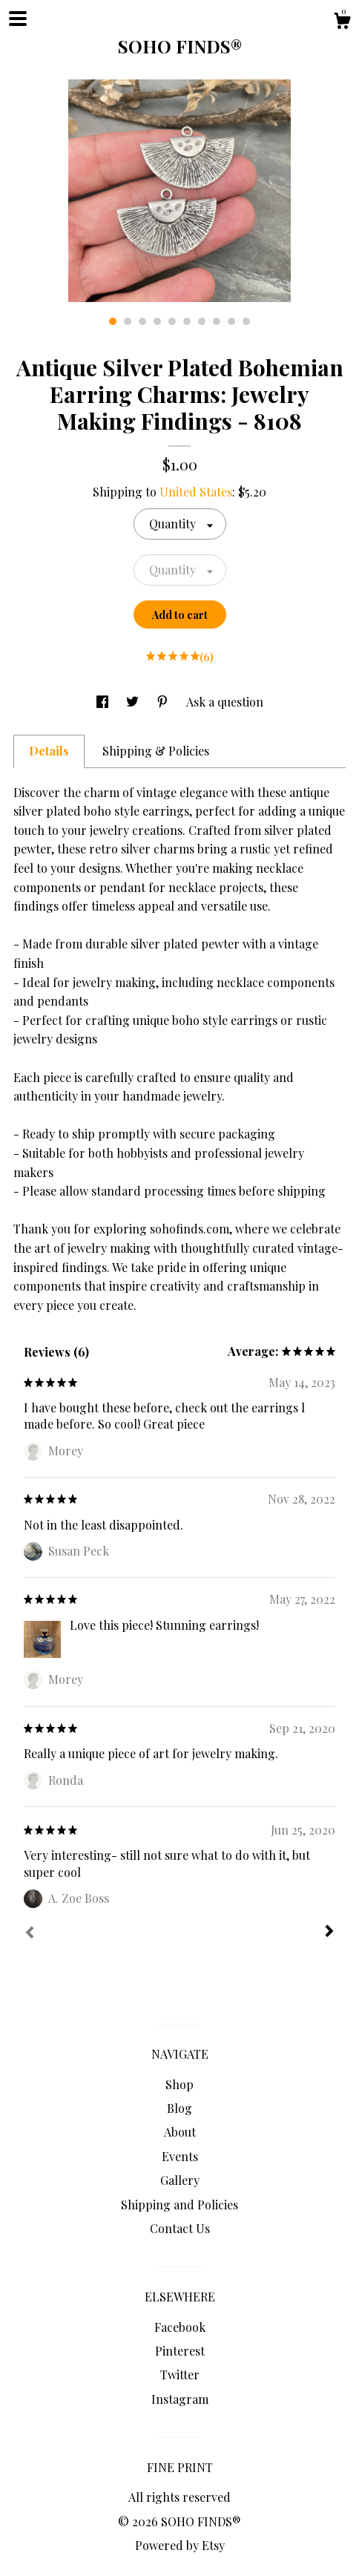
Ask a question (224, 701)
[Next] (329, 1932)
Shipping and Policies (179, 2204)
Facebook (179, 2327)
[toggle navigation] (18, 18)
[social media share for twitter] (134, 701)
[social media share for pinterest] (164, 701)
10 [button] (246, 321)
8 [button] (216, 321)
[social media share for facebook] (103, 701)
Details (49, 750)
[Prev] (30, 1934)
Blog (179, 2108)
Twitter (180, 2374)
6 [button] (187, 321)
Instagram (179, 2399)
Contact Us (180, 2228)
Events (180, 2156)
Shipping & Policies (155, 750)
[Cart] (342, 22)
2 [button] (127, 321)
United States (195, 491)
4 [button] (157, 321)
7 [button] (201, 321)
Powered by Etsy (180, 2545)
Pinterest (180, 2351)
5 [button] (172, 321)
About (180, 2132)
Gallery (180, 2180)
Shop (179, 2084)
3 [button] (142, 321)
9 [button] (231, 321)
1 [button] (112, 321)
